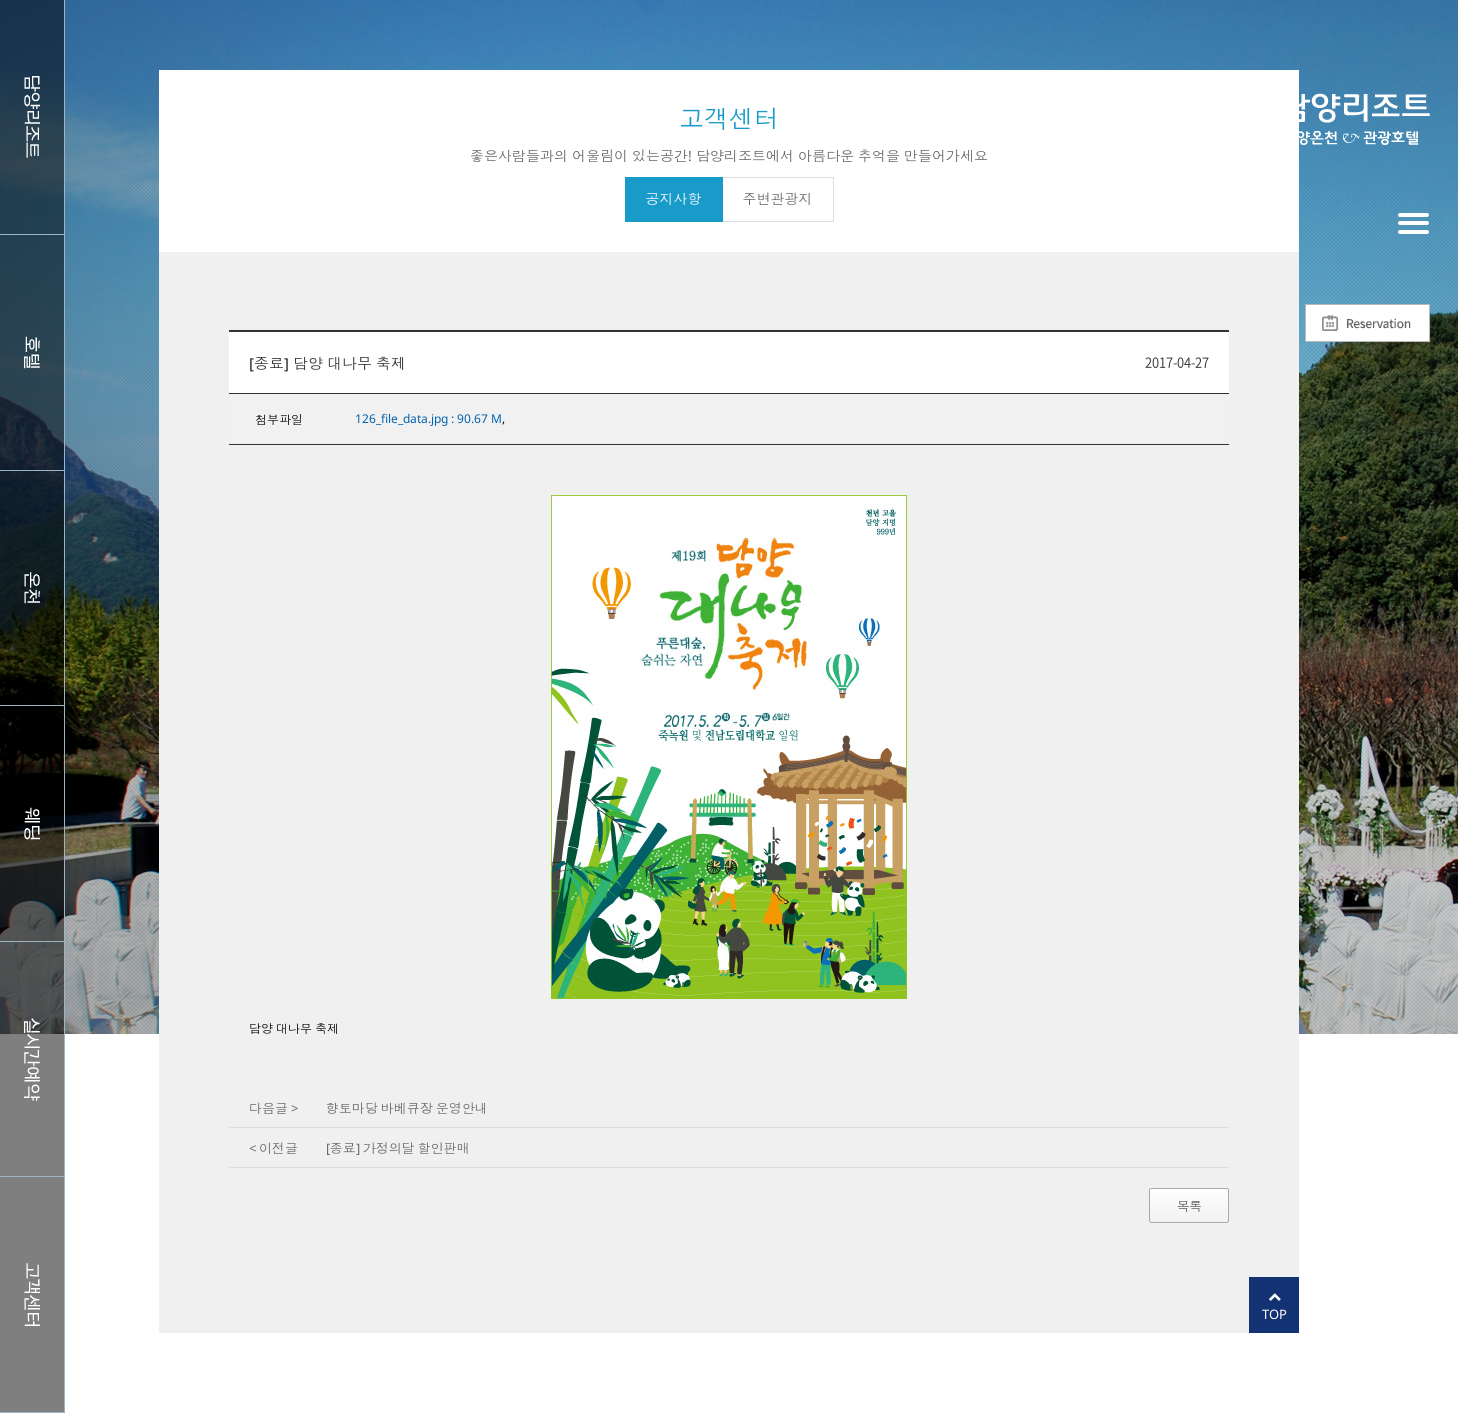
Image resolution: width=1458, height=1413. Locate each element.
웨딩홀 (32, 823)
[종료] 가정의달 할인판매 (398, 1148)
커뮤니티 (32, 1294)
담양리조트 (32, 117)
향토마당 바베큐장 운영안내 (407, 1108)
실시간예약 (32, 1059)
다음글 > (273, 1108)
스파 (32, 588)
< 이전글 (273, 1148)
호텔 (32, 352)
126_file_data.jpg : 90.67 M (428, 418)
